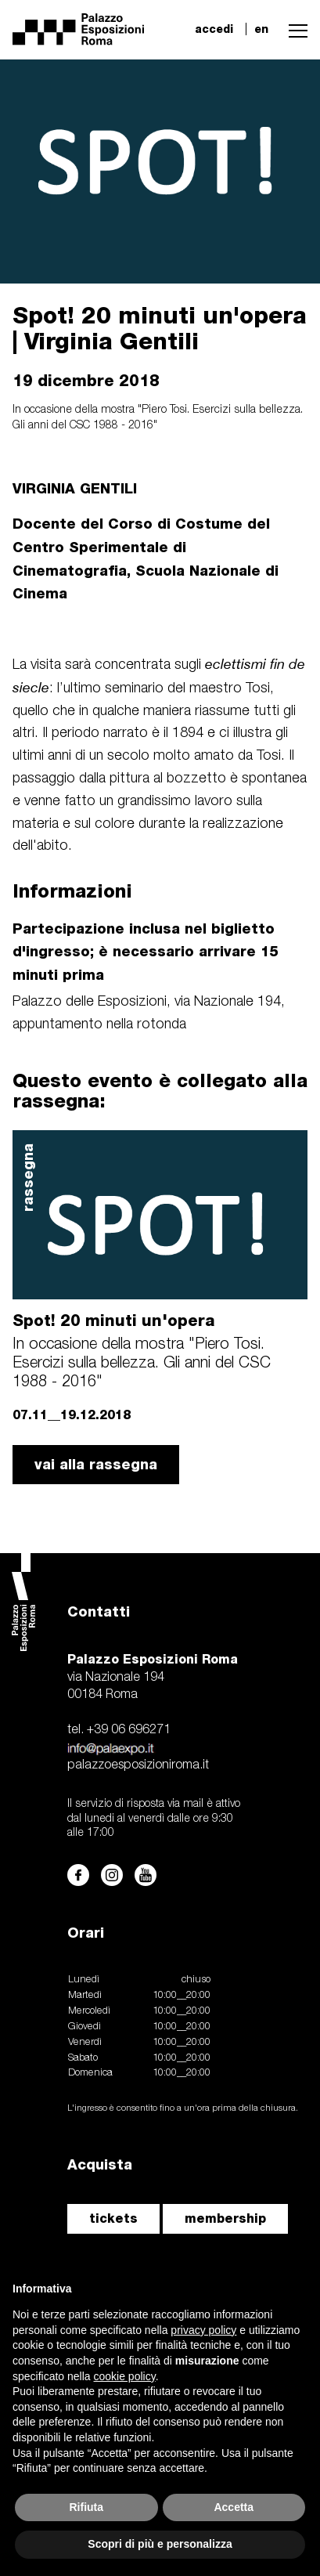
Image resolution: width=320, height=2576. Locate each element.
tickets (113, 2218)
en (261, 29)
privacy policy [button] (203, 2330)
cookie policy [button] (125, 2376)
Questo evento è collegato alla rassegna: (160, 1090)
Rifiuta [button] (86, 2507)
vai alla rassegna (95, 1464)
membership (225, 2218)
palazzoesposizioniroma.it (138, 1765)
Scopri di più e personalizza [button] (160, 2544)
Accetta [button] (233, 2507)
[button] (294, 29)
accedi (214, 29)
